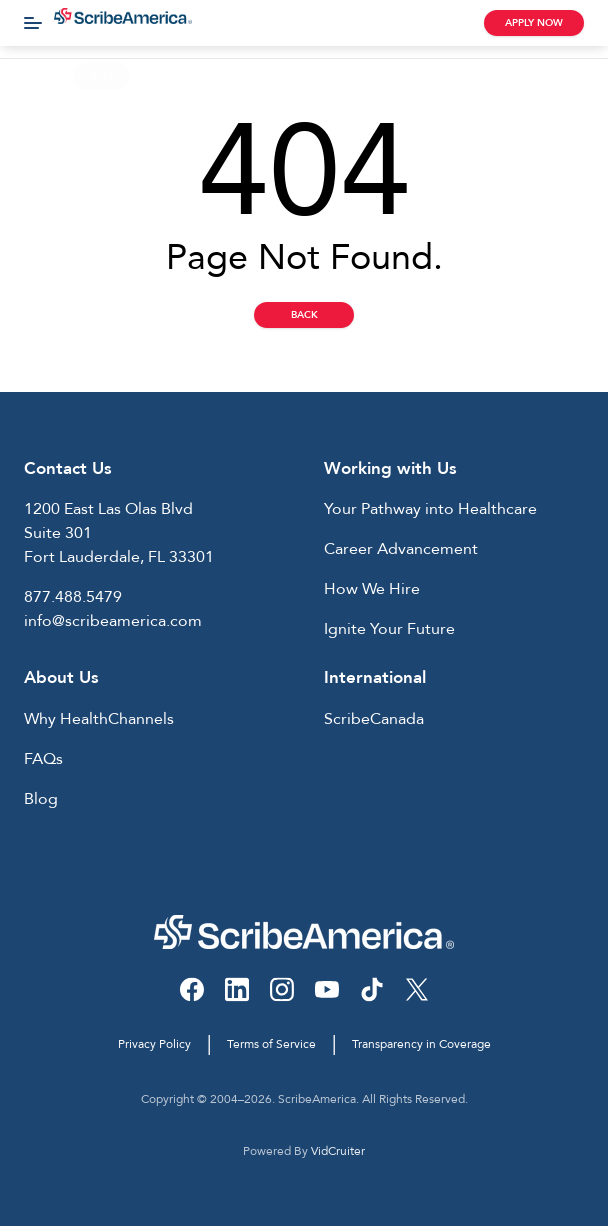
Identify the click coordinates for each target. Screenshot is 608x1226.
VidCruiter (338, 1151)
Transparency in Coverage (421, 1044)
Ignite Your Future (389, 629)
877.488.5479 (73, 597)
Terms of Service (271, 1044)
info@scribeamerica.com (113, 621)
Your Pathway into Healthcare (430, 509)
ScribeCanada (374, 719)
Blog (41, 799)
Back (304, 315)
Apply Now (534, 23)
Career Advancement (401, 549)
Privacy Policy (154, 1044)
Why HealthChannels (99, 719)
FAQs (43, 759)
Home (35, 75)
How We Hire (372, 589)
